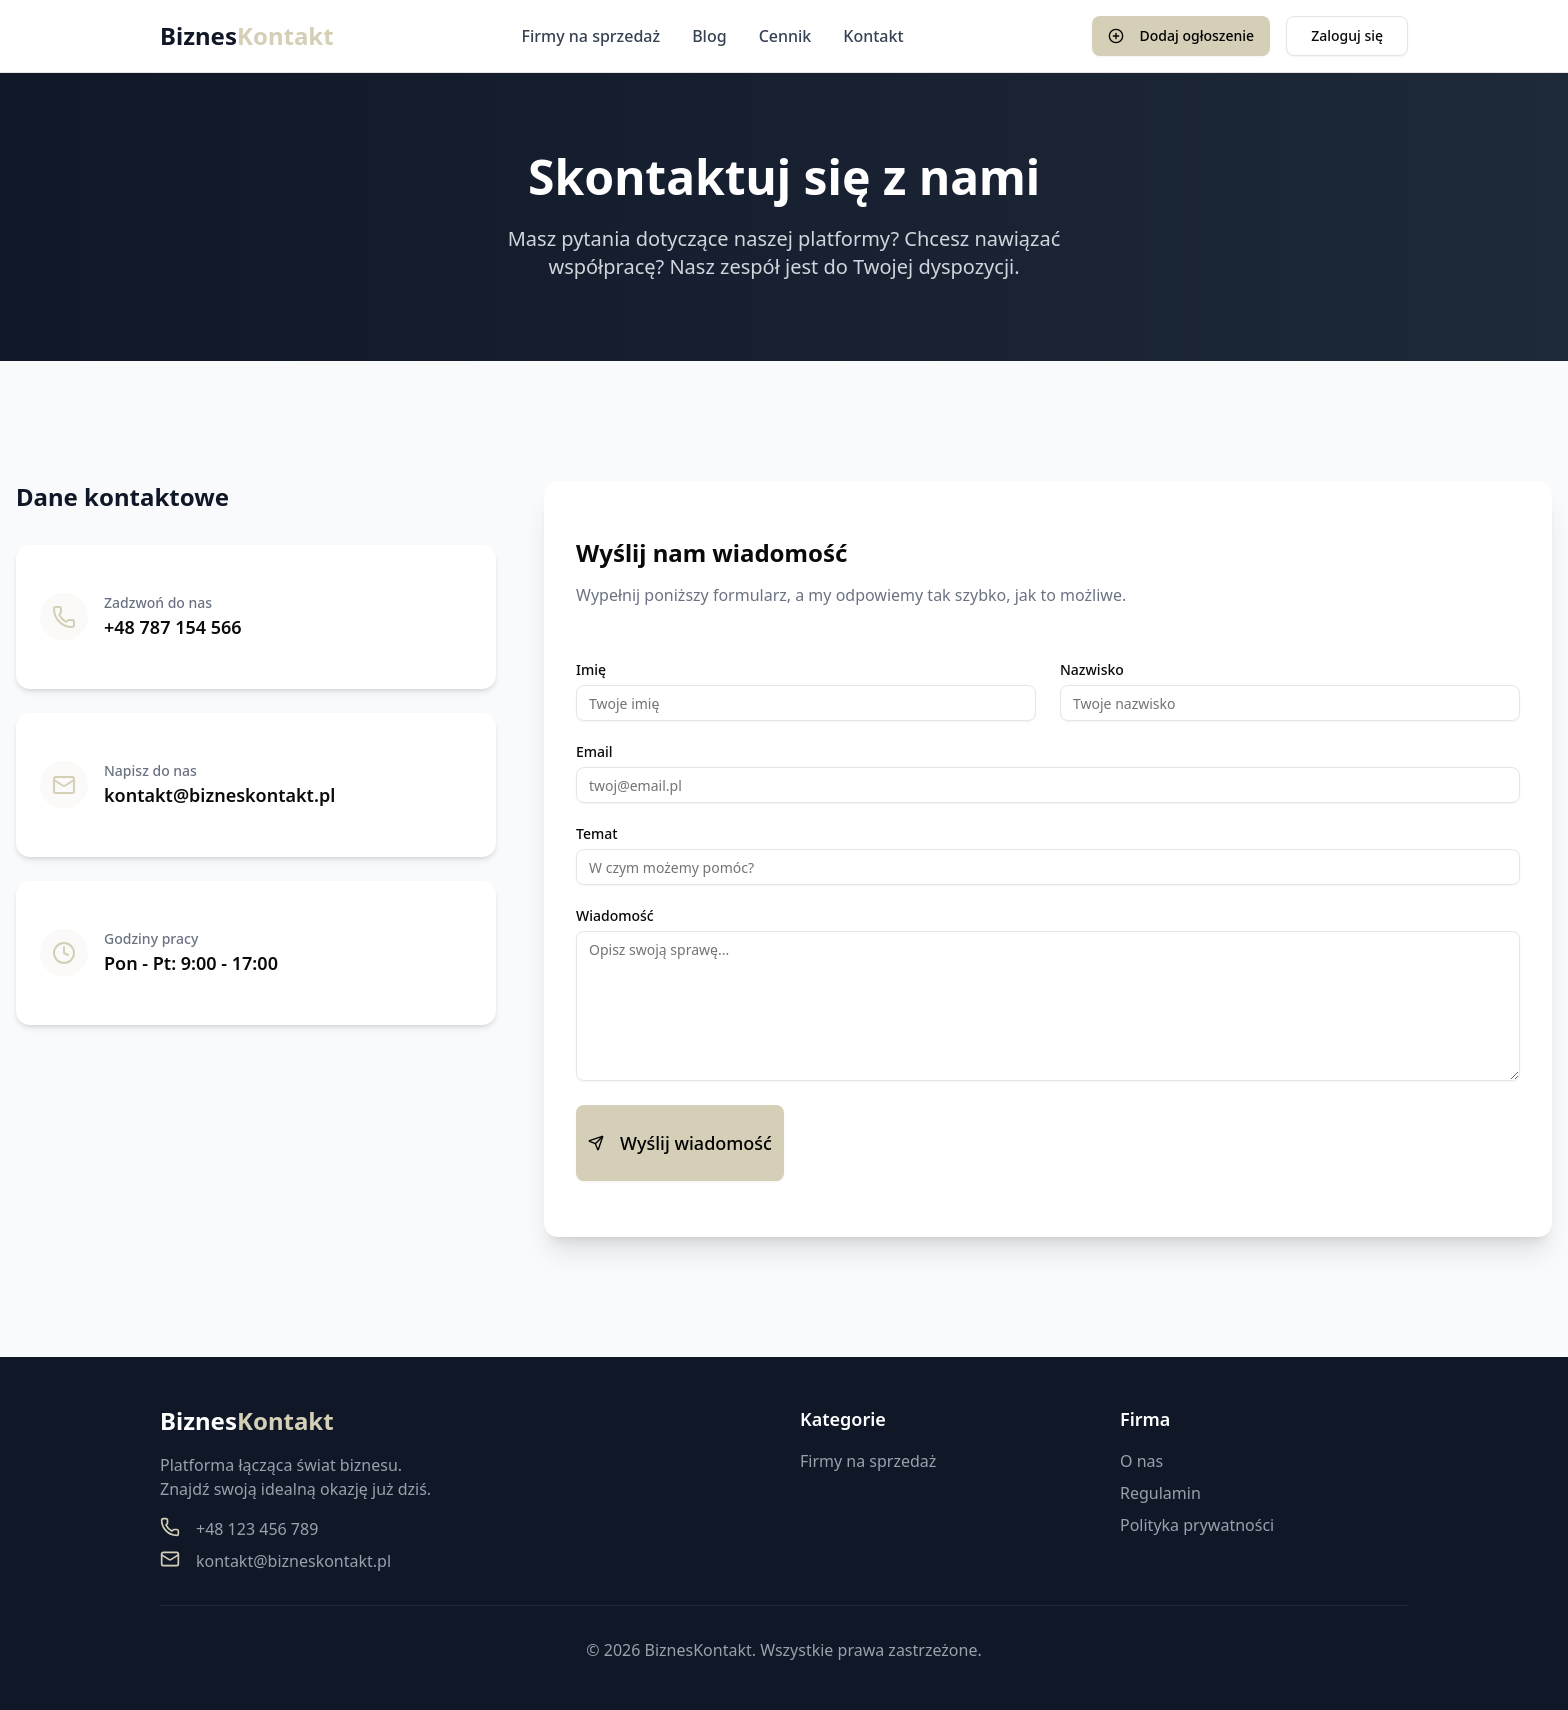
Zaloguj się (1347, 35)
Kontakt (873, 36)
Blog (709, 36)
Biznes (247, 36)
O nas (1141, 1461)
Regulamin (1160, 1493)
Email (594, 752)
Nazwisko (1092, 670)
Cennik (785, 36)
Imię (591, 670)
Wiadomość (615, 916)
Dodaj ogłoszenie (1181, 35)
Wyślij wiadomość (680, 1143)
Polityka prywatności (1197, 1525)
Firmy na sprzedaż (591, 36)
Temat (597, 834)
